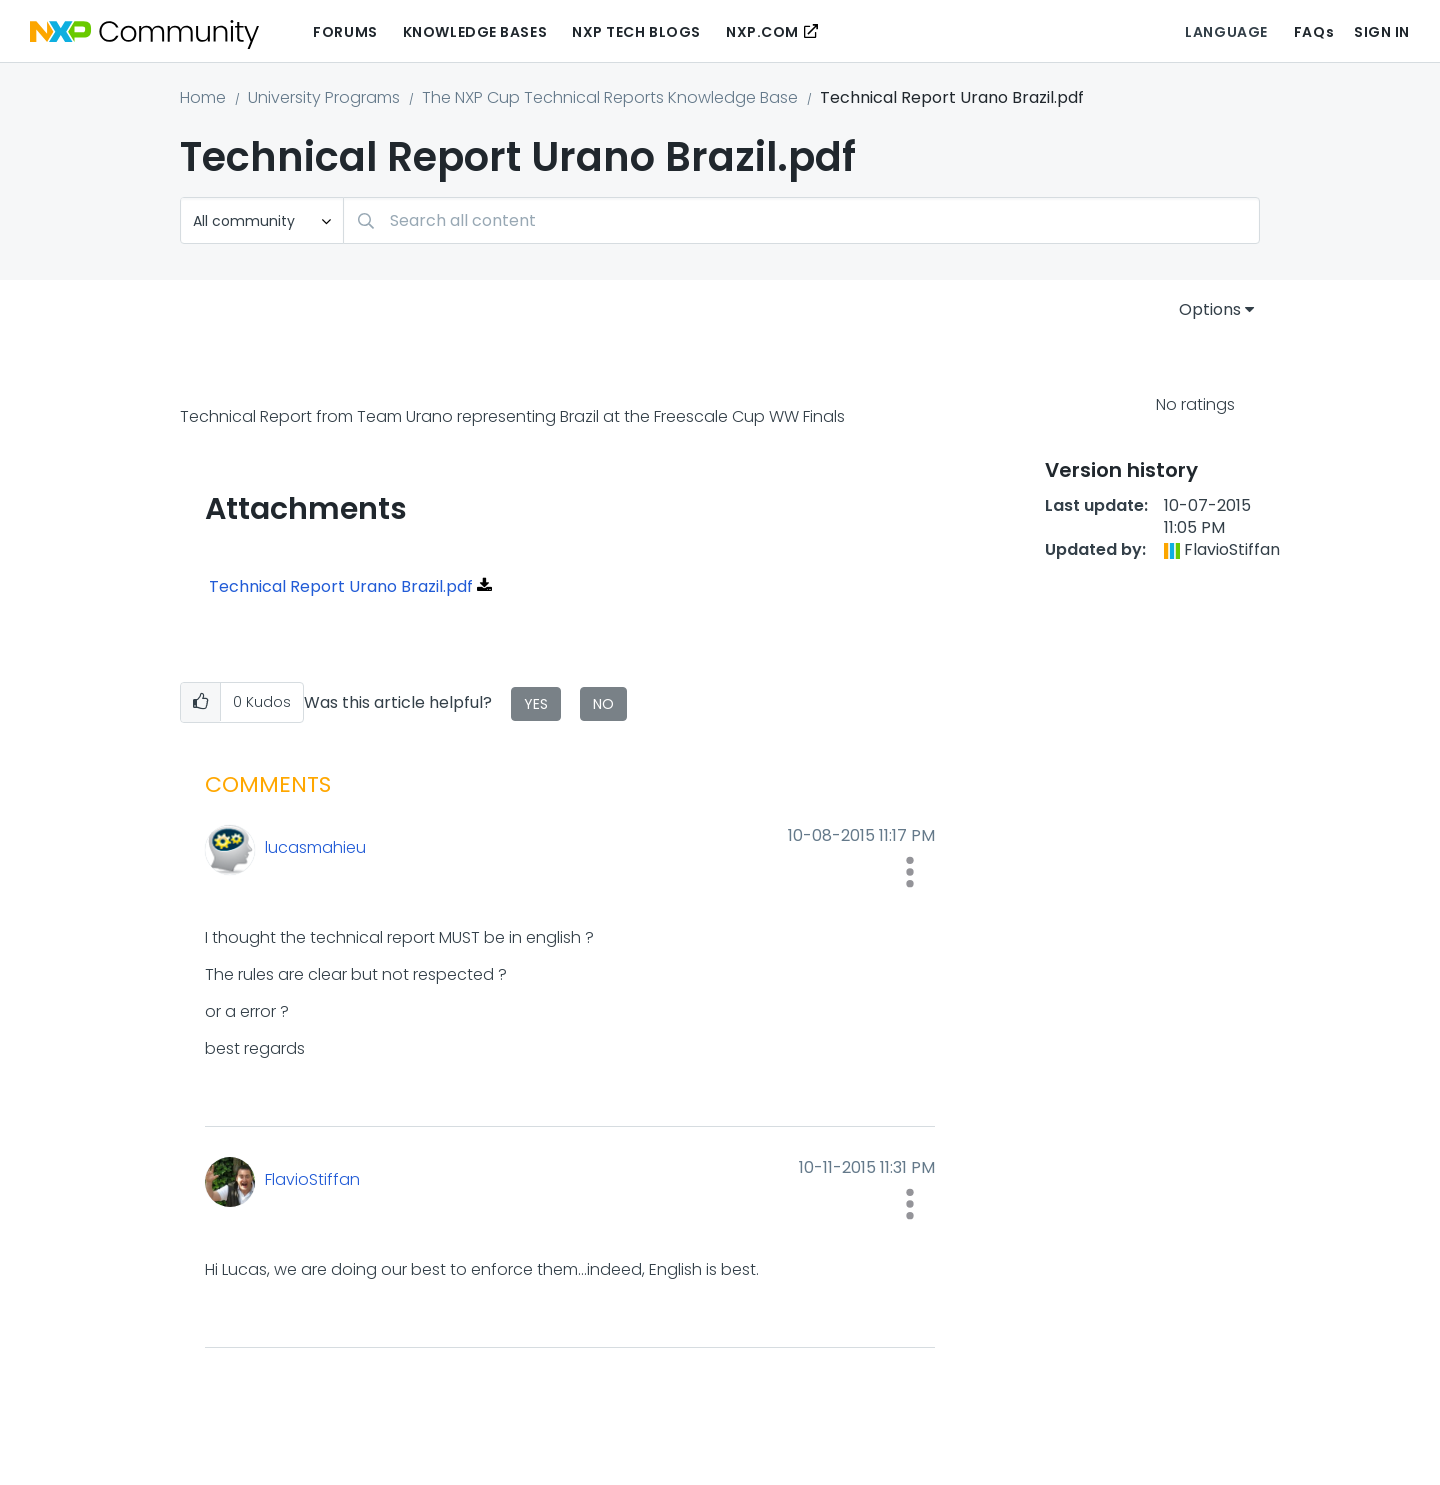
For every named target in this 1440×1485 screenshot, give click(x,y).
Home (203, 97)
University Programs (324, 97)
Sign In (1382, 32)
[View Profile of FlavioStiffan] (444, 1180)
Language (1226, 32)
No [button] (603, 704)
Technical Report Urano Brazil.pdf (341, 586)
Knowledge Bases (475, 32)
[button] (200, 702)
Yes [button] (536, 704)
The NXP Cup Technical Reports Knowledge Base (610, 97)
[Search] (801, 220)
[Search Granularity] (262, 220)
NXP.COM (762, 32)
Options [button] (1210, 309)
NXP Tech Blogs (636, 32)
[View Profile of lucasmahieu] (444, 848)
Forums (345, 32)
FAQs (1314, 32)
